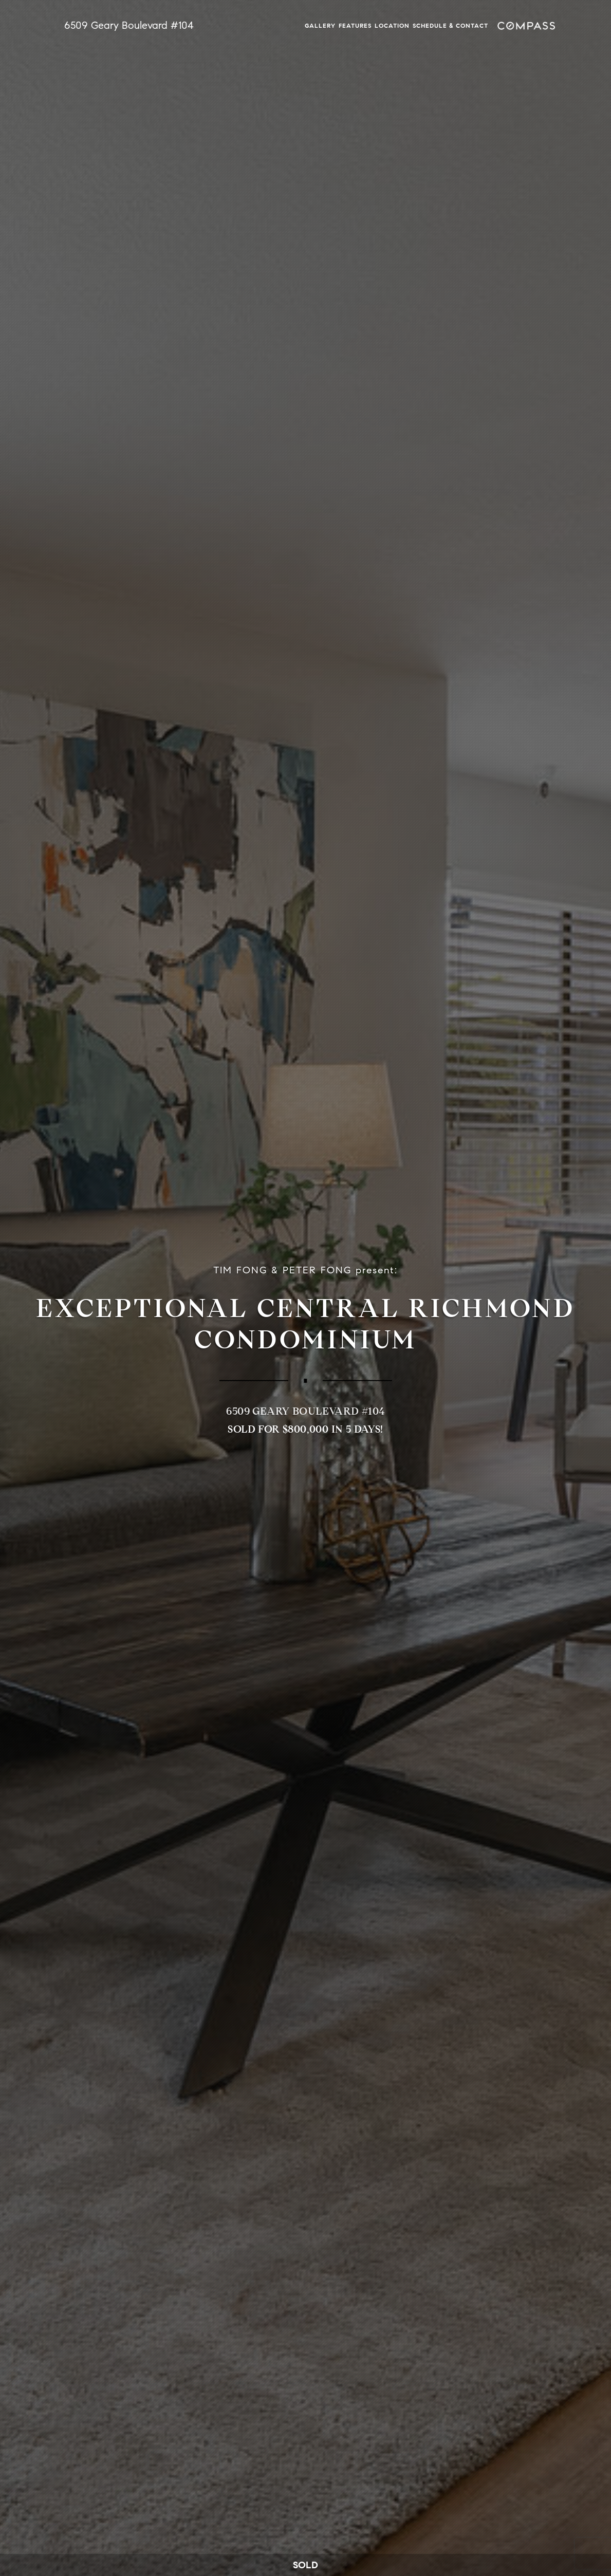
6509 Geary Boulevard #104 (129, 25)
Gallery (320, 25)
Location (392, 25)
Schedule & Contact (450, 25)
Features (355, 25)
